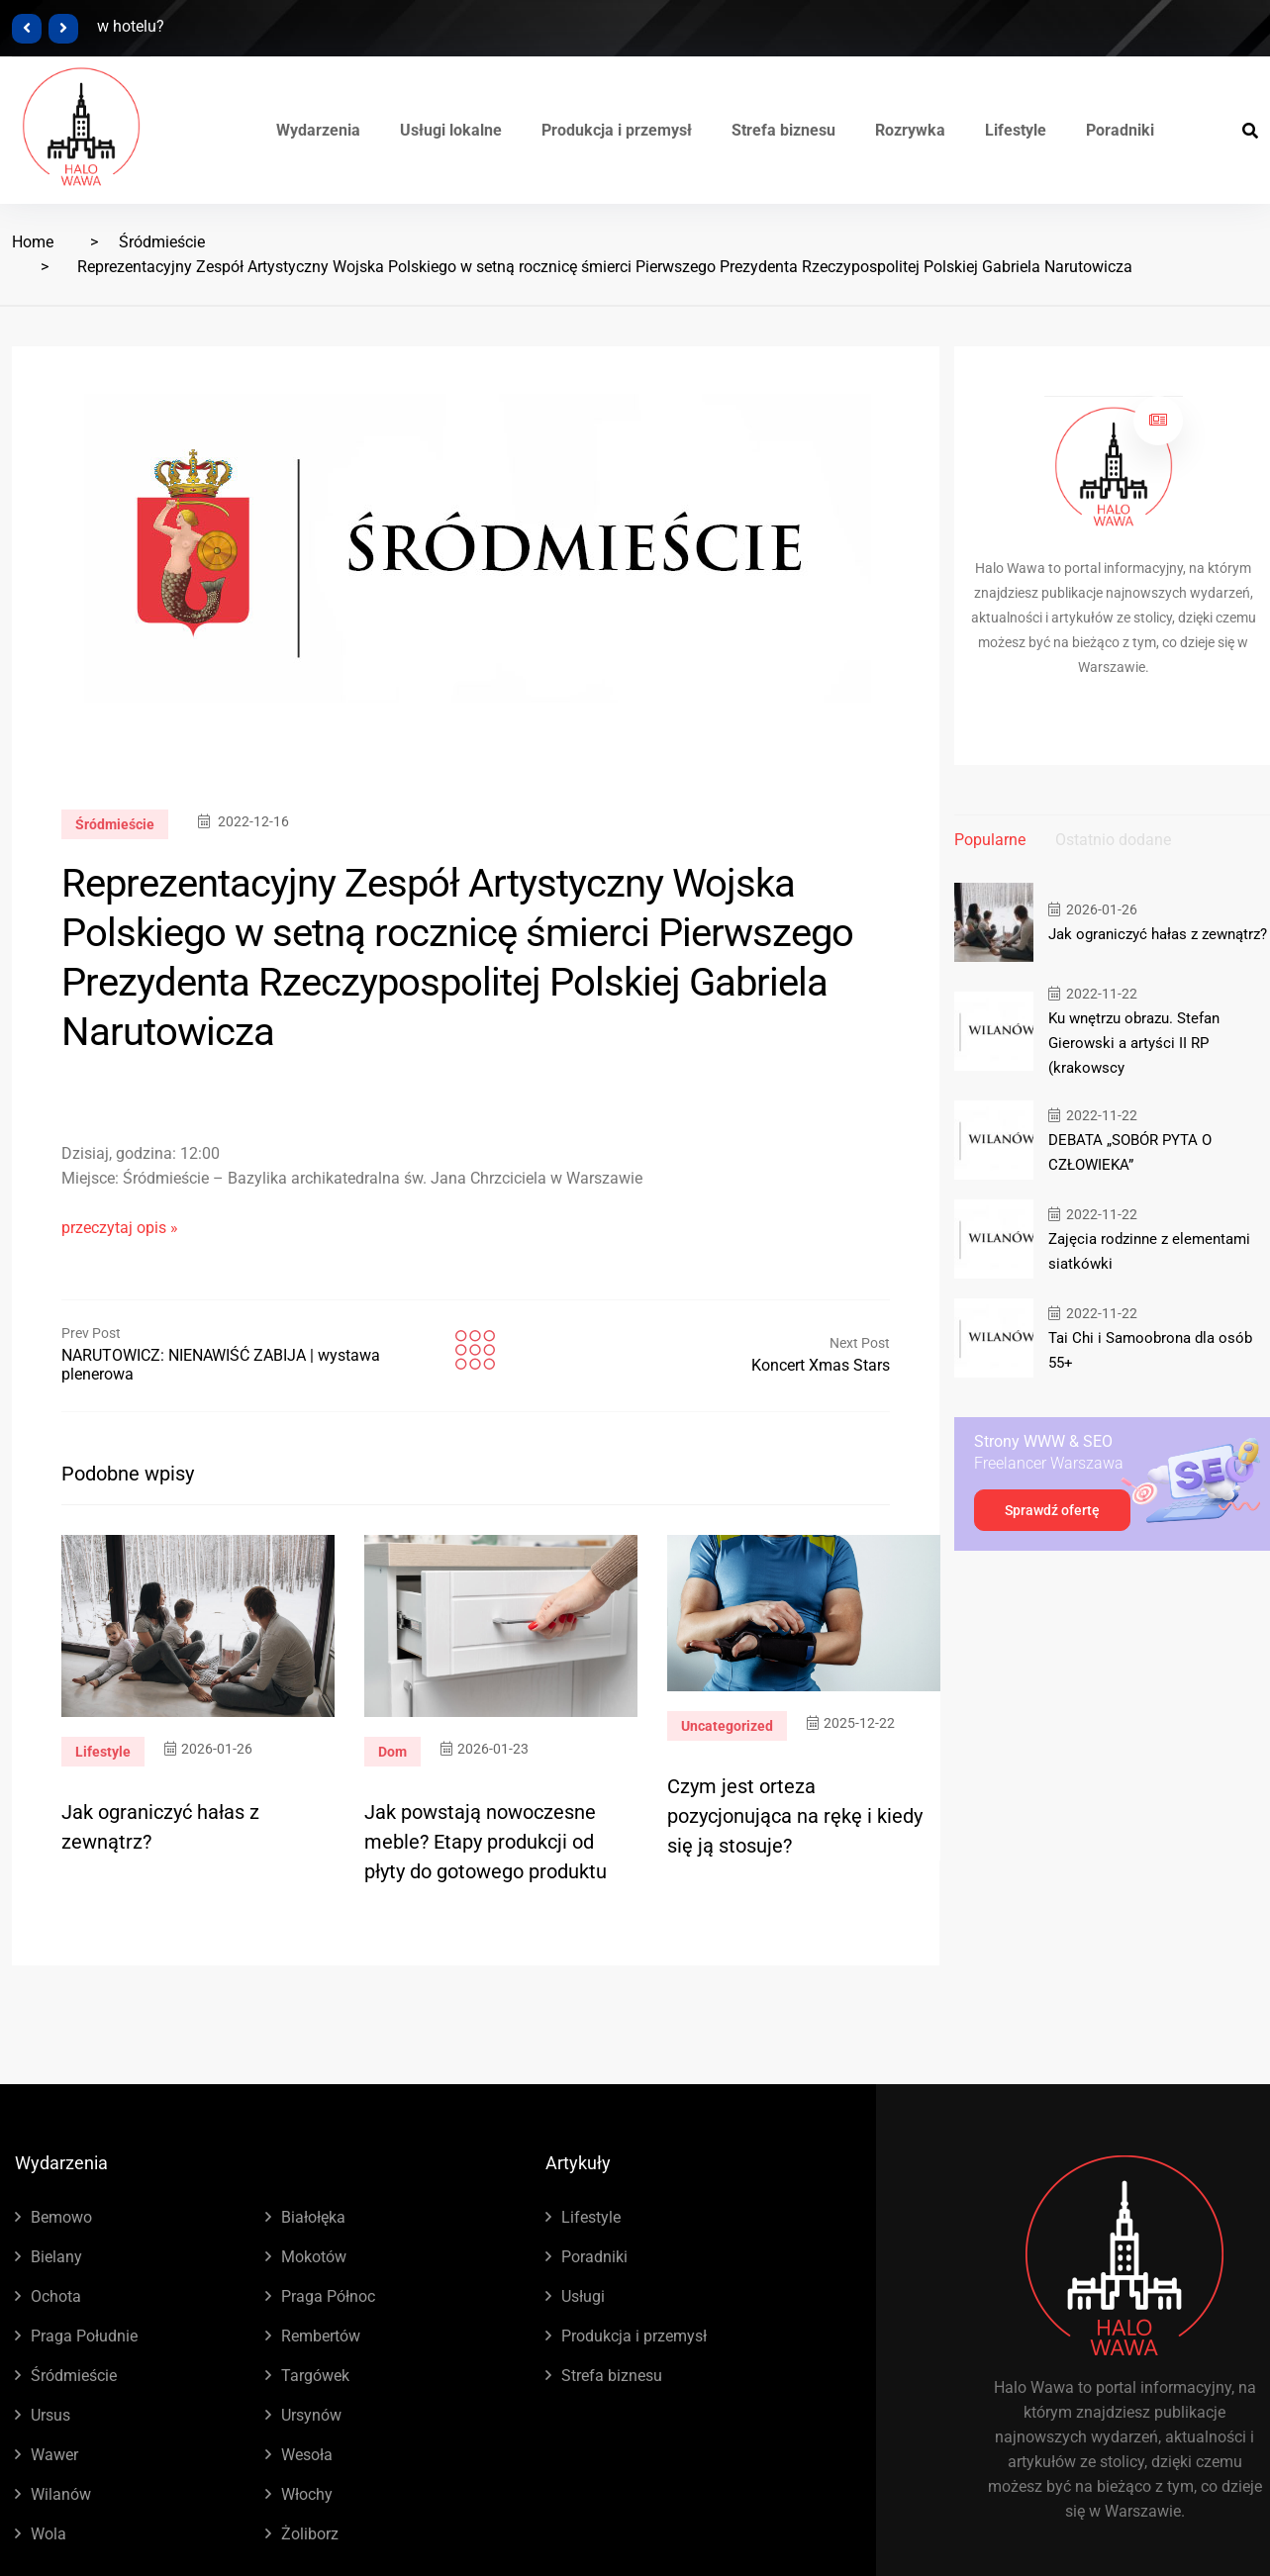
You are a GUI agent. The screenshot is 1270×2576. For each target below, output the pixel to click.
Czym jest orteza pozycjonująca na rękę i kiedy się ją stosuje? (795, 1816)
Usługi (583, 2296)
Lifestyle (1015, 130)
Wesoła (307, 2454)
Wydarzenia (318, 130)
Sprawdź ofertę (1052, 1510)
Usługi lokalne (451, 130)
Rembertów (320, 2336)
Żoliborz (310, 2534)
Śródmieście (162, 242)
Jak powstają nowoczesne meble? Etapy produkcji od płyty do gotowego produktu (485, 1841)
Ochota (56, 2296)
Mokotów (313, 2256)
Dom (392, 1752)
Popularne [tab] (990, 839)
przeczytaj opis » (119, 1227)
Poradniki (1120, 130)
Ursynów (311, 2415)
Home (32, 242)
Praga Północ (328, 2296)
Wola (48, 2534)
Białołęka (313, 2217)
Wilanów (61, 2494)
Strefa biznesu (783, 130)
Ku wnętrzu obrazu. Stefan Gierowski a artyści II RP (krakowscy (1134, 1043)
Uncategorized (727, 1726)
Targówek (315, 2375)
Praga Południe (84, 2336)
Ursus (50, 2415)
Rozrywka (910, 130)
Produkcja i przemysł (616, 130)
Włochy (307, 2494)
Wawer (54, 2454)
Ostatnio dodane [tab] (1113, 839)
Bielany (56, 2256)
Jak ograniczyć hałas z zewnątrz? (1157, 934)
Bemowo (61, 2217)
